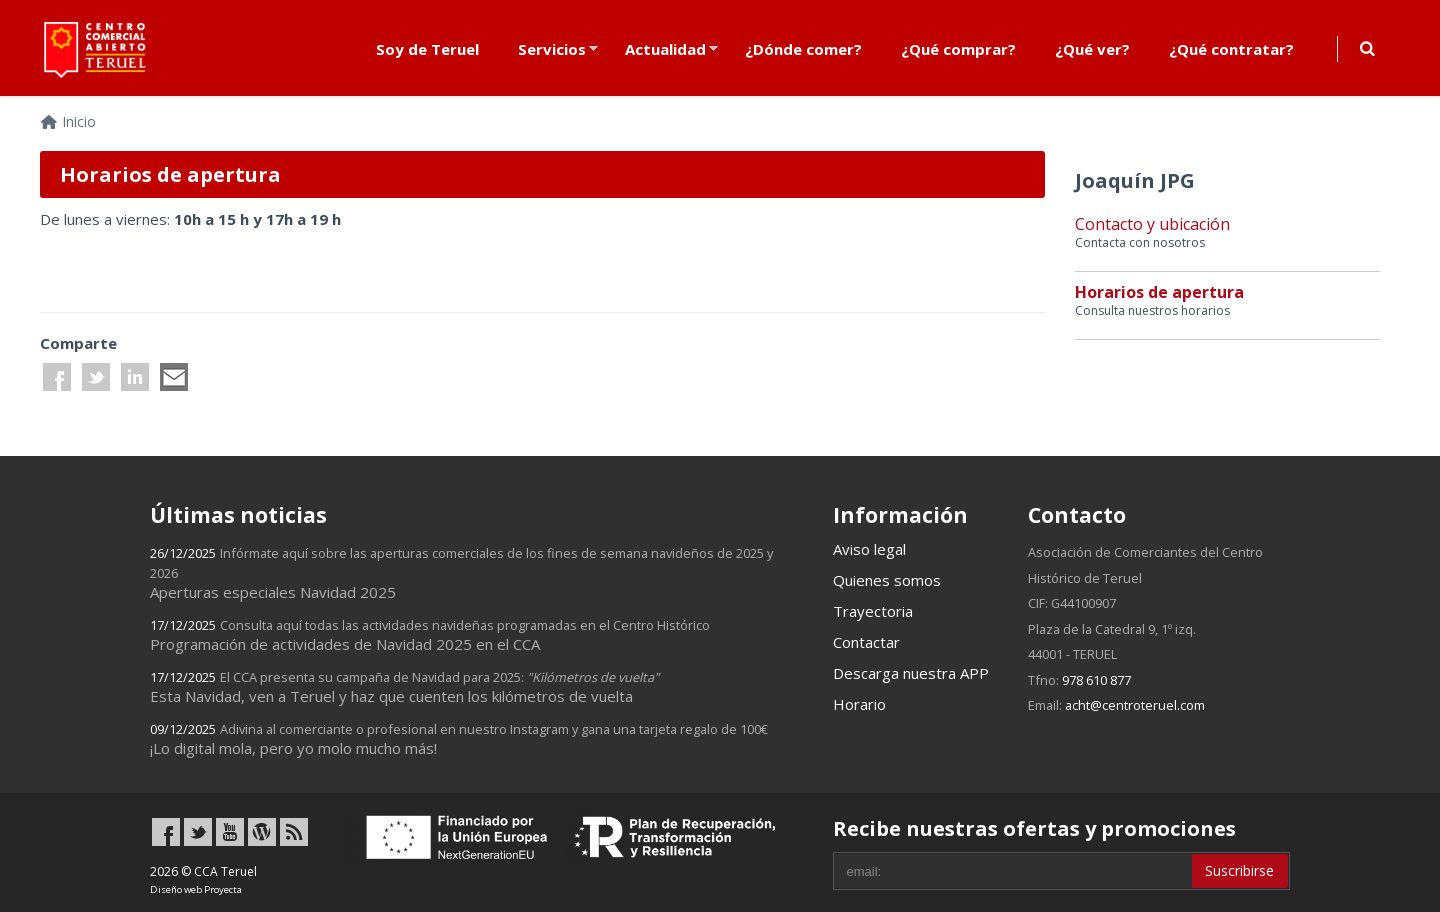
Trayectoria (873, 611)
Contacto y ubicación (1152, 224)
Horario (859, 704)
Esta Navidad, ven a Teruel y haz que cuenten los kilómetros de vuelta (404, 687)
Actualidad (665, 49)
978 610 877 (1096, 680)
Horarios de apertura (1159, 292)
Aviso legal (869, 549)
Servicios (552, 49)
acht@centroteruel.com (1135, 705)
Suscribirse (1239, 870)
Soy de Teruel (427, 49)
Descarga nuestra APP (911, 673)
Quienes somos (887, 580)
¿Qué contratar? (1231, 49)
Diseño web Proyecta (196, 889)
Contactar (866, 642)
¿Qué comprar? (958, 49)
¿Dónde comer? (803, 49)
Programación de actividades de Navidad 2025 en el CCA (430, 635)
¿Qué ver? (1092, 49)
